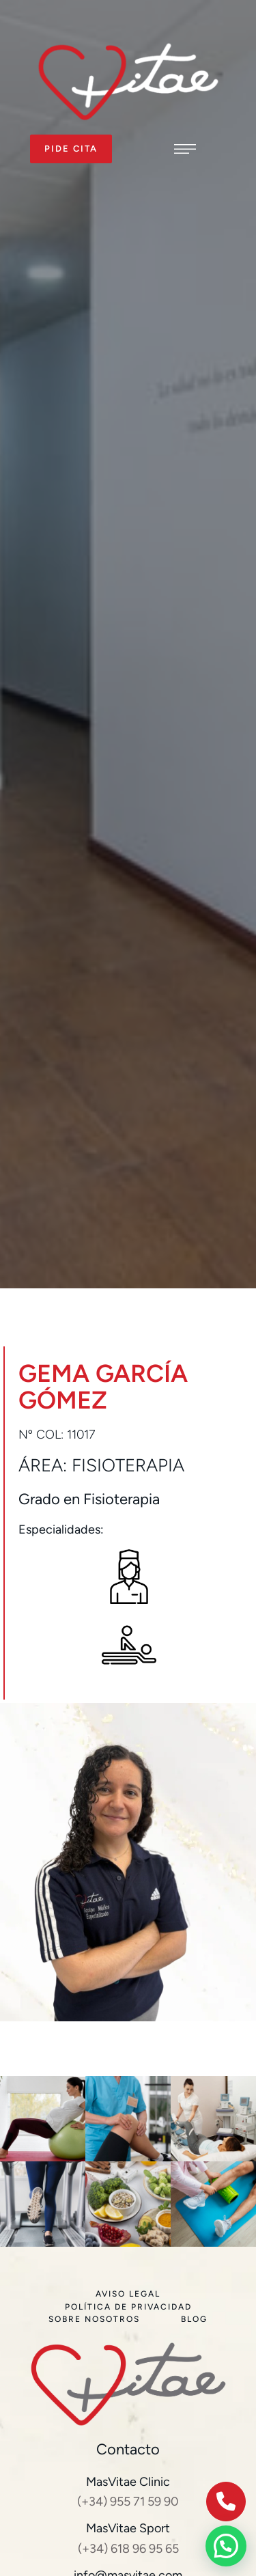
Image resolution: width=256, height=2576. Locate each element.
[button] (71, 149)
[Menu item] (128, 2294)
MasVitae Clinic (128, 2481)
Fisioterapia (128, 1465)
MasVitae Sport (128, 2528)
